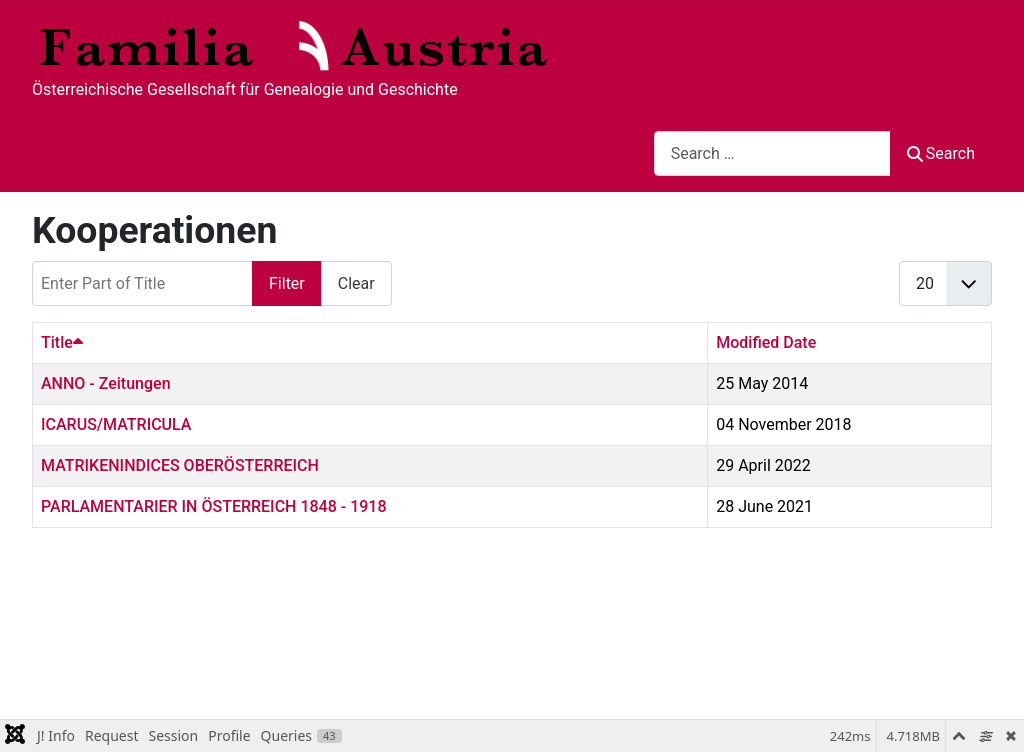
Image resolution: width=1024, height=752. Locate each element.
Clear (356, 283)
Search (941, 153)
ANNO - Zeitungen (106, 383)
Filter (287, 283)
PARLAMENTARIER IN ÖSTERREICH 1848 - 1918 (214, 506)
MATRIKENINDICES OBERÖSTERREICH (180, 465)
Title (62, 342)
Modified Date (766, 342)
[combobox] (772, 153)
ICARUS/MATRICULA (116, 424)
